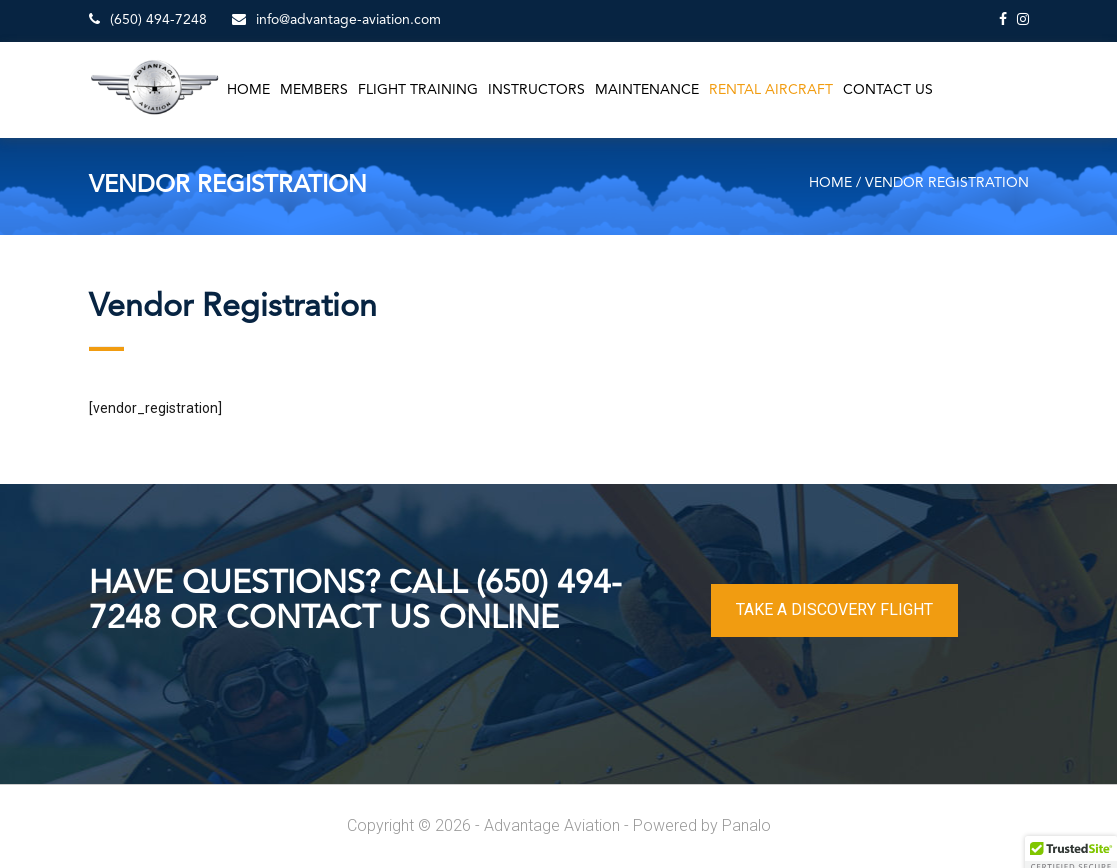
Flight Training (418, 90)
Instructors (536, 90)
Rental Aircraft (771, 90)
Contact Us (888, 90)
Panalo (746, 825)
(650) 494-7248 (148, 19)
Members (314, 90)
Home (248, 90)
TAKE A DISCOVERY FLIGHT (834, 609)
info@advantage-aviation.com (336, 19)
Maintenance (647, 90)
